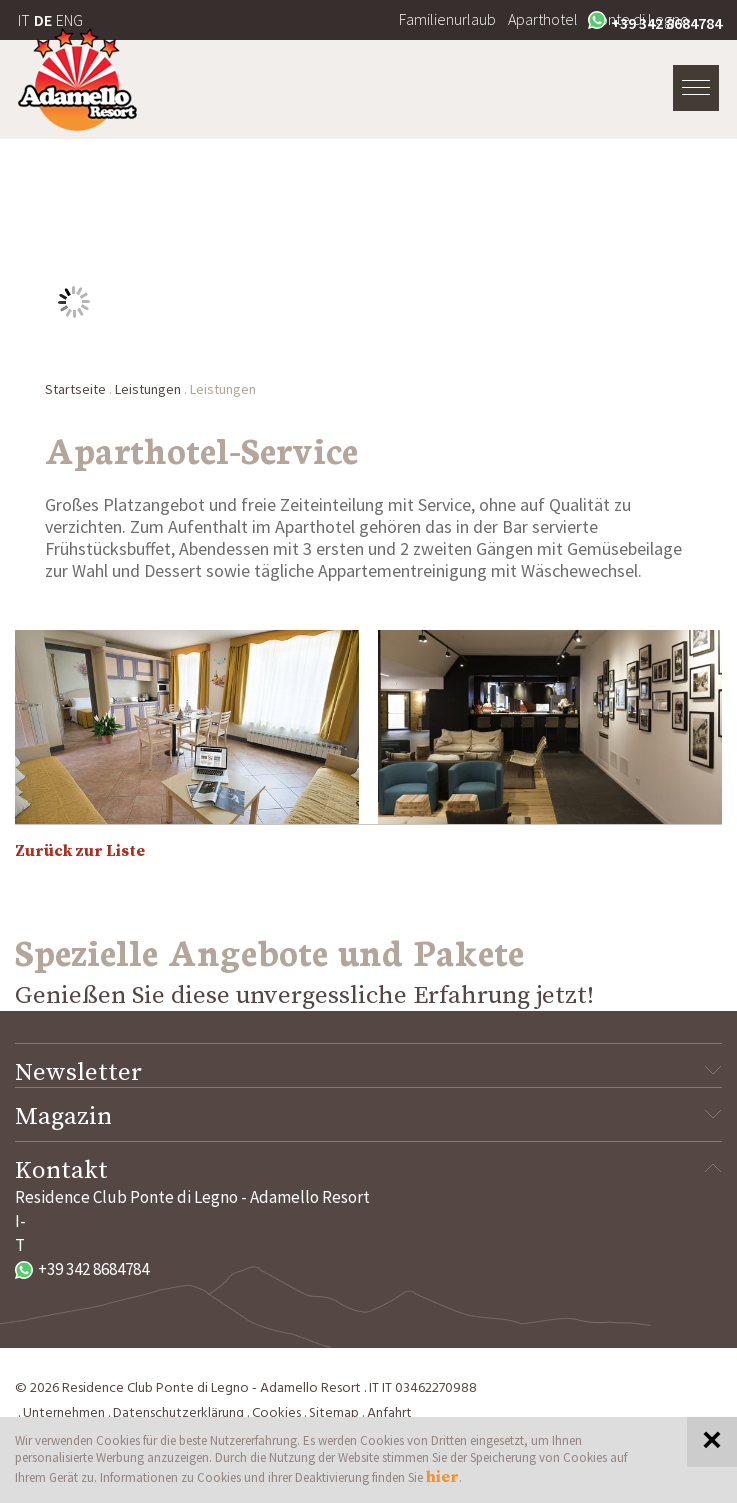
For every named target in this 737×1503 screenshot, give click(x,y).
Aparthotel (543, 19)
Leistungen (148, 389)
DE (43, 20)
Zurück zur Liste (80, 851)
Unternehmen (64, 1413)
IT (24, 20)
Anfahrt (389, 1413)
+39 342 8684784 (655, 22)
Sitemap (334, 1413)
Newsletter (369, 1073)
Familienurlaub (447, 19)
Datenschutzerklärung (178, 1413)
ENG (69, 20)
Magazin (369, 1117)
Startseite (75, 389)
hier (442, 1477)
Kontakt (369, 1171)
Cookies (276, 1413)
